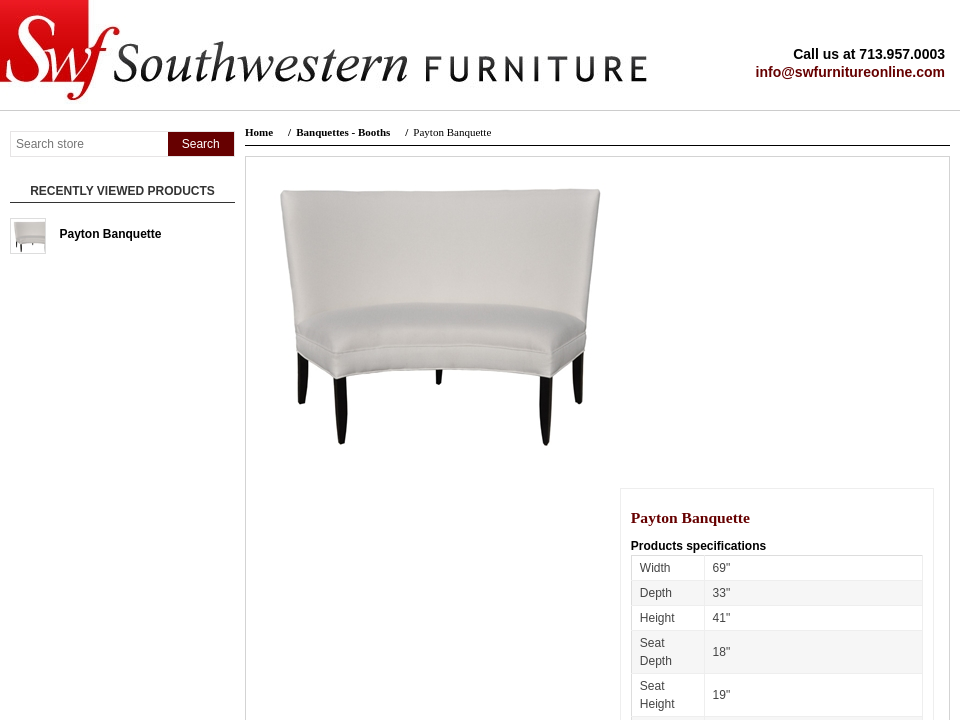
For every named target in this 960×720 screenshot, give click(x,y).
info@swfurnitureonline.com (850, 72)
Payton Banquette (111, 234)
